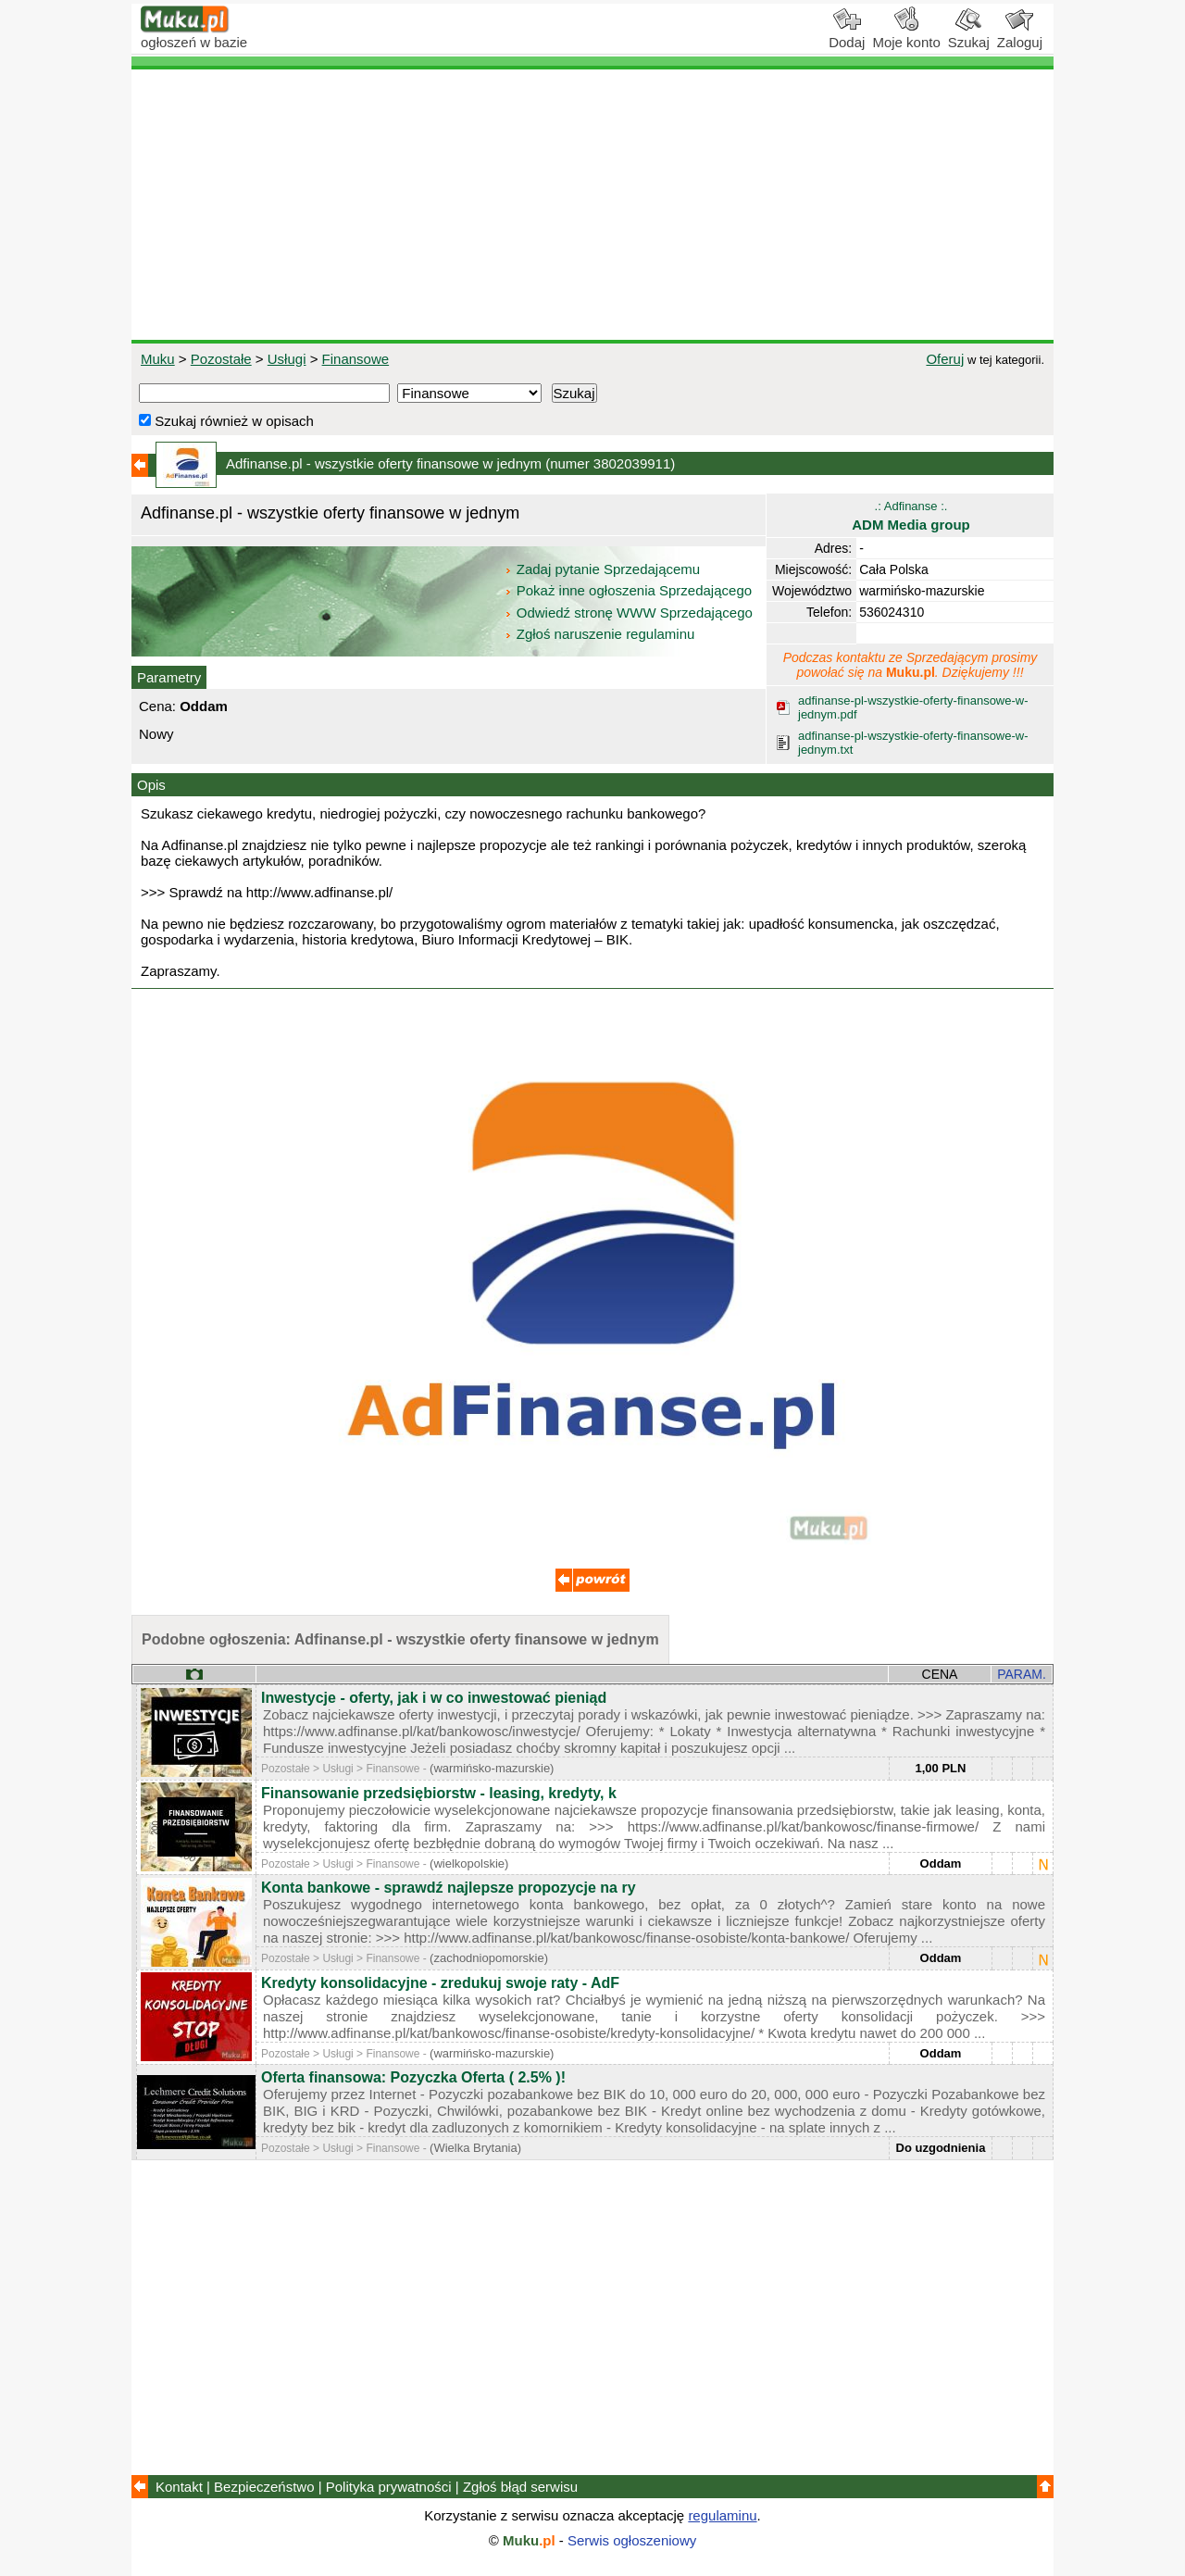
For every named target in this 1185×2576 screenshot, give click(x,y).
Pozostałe (221, 359)
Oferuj (945, 359)
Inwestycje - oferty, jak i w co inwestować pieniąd (433, 1698)
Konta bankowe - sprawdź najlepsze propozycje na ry (448, 1887)
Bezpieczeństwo (264, 2487)
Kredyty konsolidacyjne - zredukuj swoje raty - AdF (440, 1983)
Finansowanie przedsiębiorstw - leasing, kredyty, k (439, 1793)
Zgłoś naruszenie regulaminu (599, 634)
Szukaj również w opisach (226, 421)
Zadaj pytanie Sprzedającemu (604, 569)
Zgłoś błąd (520, 2487)
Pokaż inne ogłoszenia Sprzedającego (630, 590)
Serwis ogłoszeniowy (632, 2540)
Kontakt (179, 2487)
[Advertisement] (592, 204)
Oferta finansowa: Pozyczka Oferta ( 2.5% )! (413, 2077)
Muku (158, 359)
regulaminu (722, 2515)
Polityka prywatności (389, 2487)
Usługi (287, 359)
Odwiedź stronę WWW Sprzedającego (630, 612)
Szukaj (969, 35)
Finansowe (356, 359)
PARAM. (1021, 1674)
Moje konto (906, 35)
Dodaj (847, 35)
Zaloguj (1019, 35)
